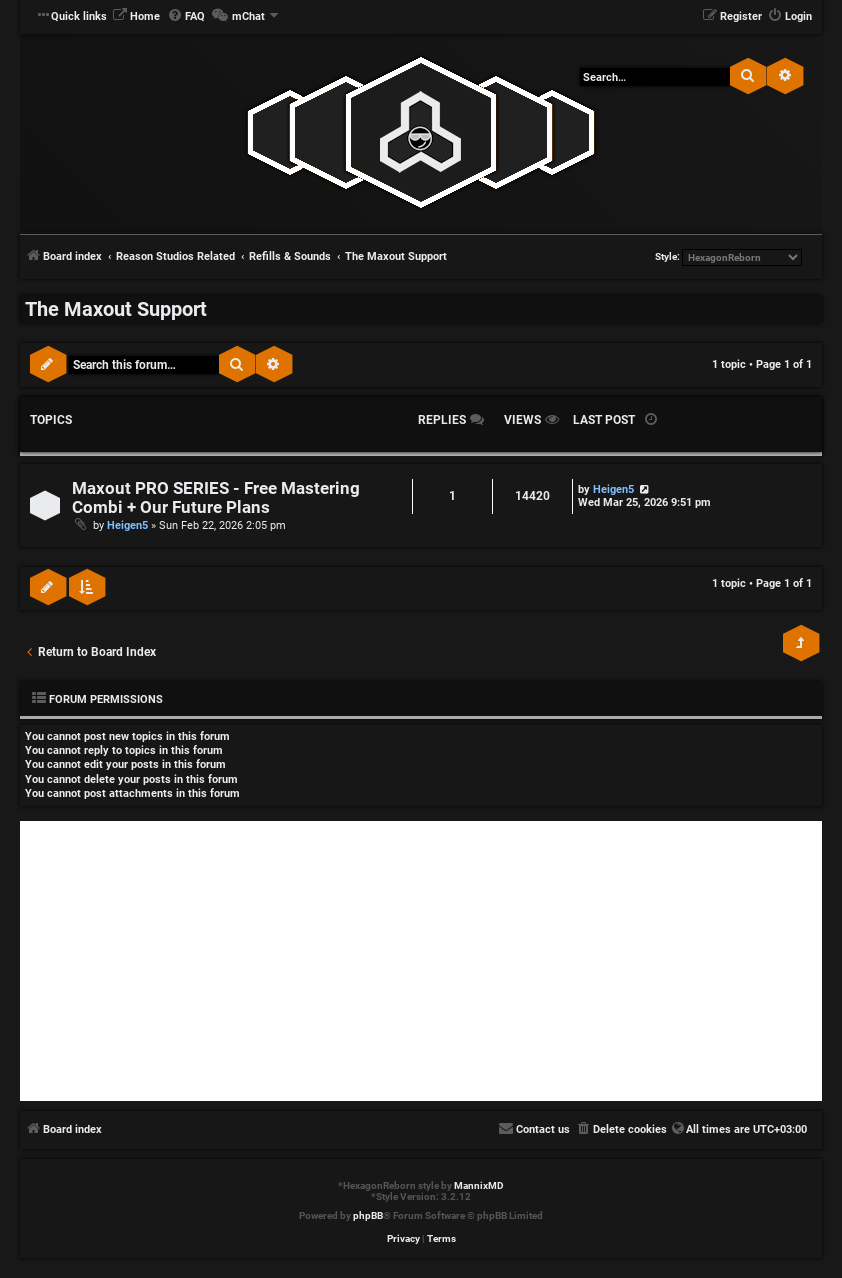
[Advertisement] (421, 961)
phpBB (368, 1215)
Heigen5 (127, 525)
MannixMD (479, 1185)
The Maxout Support (116, 309)
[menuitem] (136, 17)
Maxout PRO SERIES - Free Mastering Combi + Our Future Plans (216, 498)
